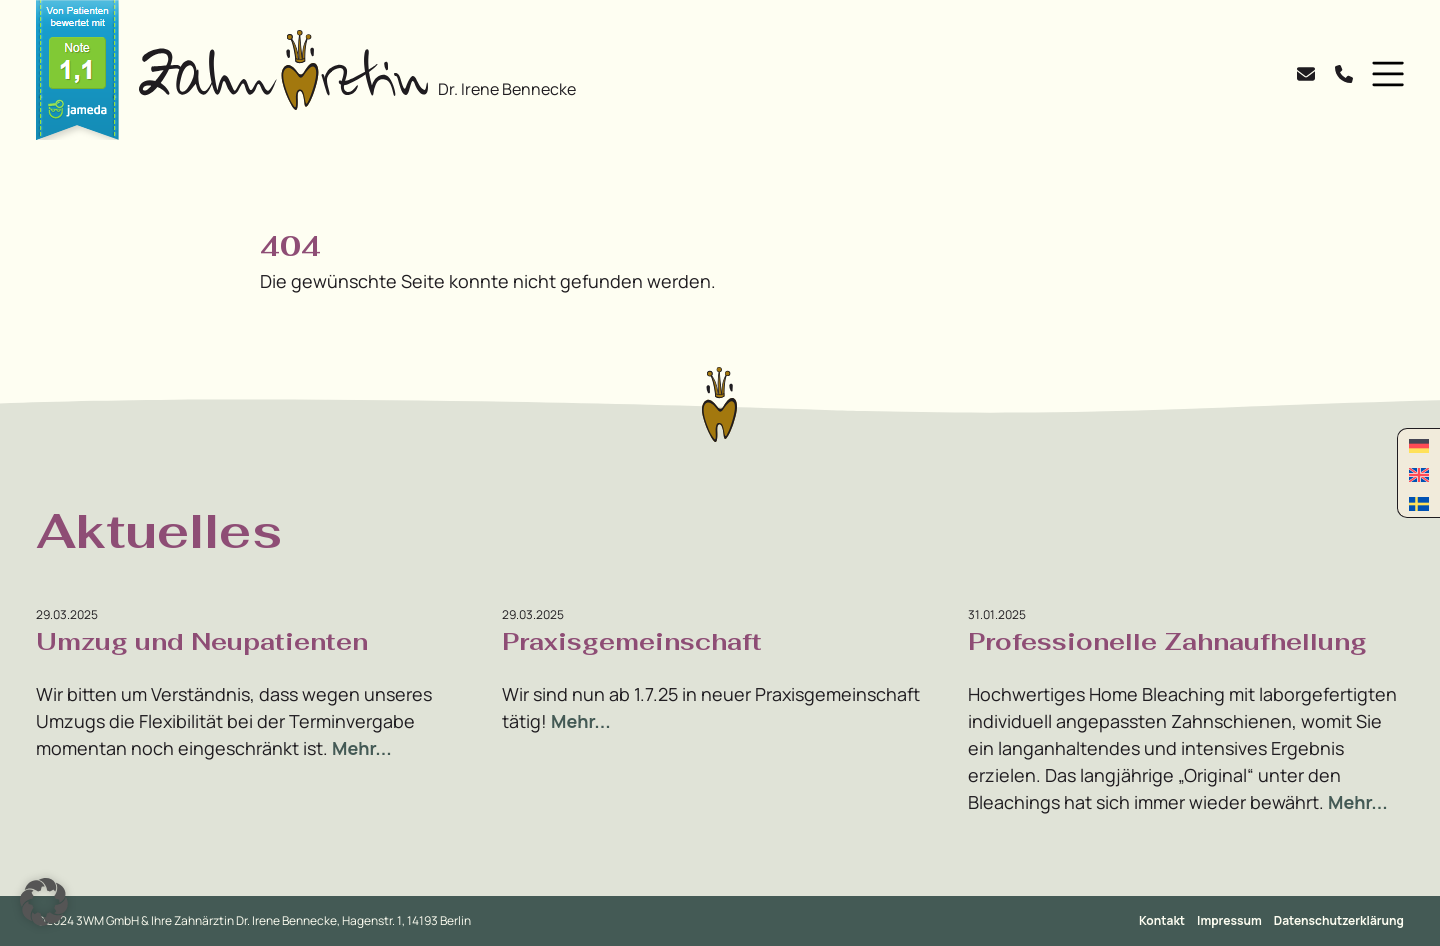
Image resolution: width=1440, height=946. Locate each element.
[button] (1383, 74)
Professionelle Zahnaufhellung (1167, 641)
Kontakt (1162, 920)
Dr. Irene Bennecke (507, 89)
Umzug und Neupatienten (202, 641)
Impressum (1229, 920)
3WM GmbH (108, 920)
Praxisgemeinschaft (632, 641)
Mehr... (362, 748)
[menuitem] (1419, 444)
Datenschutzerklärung (1339, 920)
